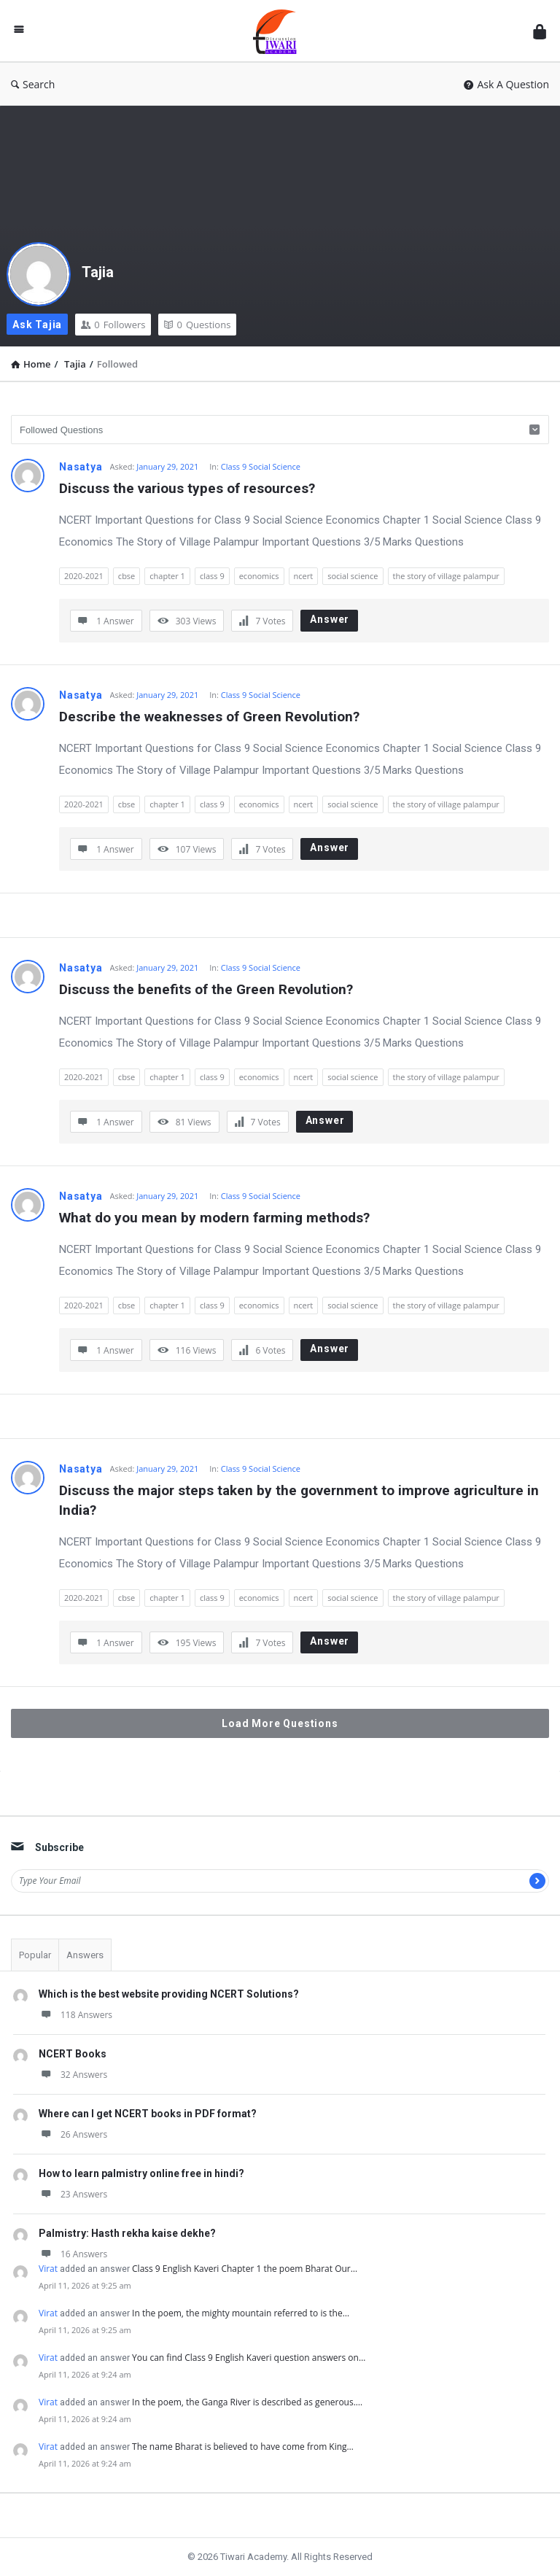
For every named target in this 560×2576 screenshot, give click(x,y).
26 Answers (73, 2134)
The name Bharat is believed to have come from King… (243, 2446)
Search (33, 84)
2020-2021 (84, 575)
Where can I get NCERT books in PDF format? (148, 2113)
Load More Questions (280, 1723)
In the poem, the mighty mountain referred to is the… (240, 2313)
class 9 (212, 575)
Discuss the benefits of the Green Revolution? (206, 989)
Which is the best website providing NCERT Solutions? (169, 1994)
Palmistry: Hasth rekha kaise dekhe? (127, 2233)
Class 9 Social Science (260, 466)
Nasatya (81, 467)
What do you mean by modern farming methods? (214, 1217)
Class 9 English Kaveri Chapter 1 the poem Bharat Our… (244, 2268)
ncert (304, 575)
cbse (126, 575)
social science (352, 575)
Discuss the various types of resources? (187, 488)
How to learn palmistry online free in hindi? (141, 2173)
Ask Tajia (37, 324)
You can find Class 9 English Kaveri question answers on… (248, 2357)
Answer (329, 619)
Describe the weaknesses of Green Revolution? (209, 716)
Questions (197, 325)
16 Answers (73, 2254)
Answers (85, 1955)
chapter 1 (167, 575)
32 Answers (73, 2074)
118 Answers (75, 2015)
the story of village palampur (446, 575)
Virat (48, 2268)
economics (259, 575)
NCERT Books (72, 2054)
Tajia (98, 272)
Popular (35, 1955)
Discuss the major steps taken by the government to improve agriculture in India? (300, 1500)
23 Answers (73, 2194)
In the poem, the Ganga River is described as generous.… (247, 2402)
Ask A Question (506, 84)
